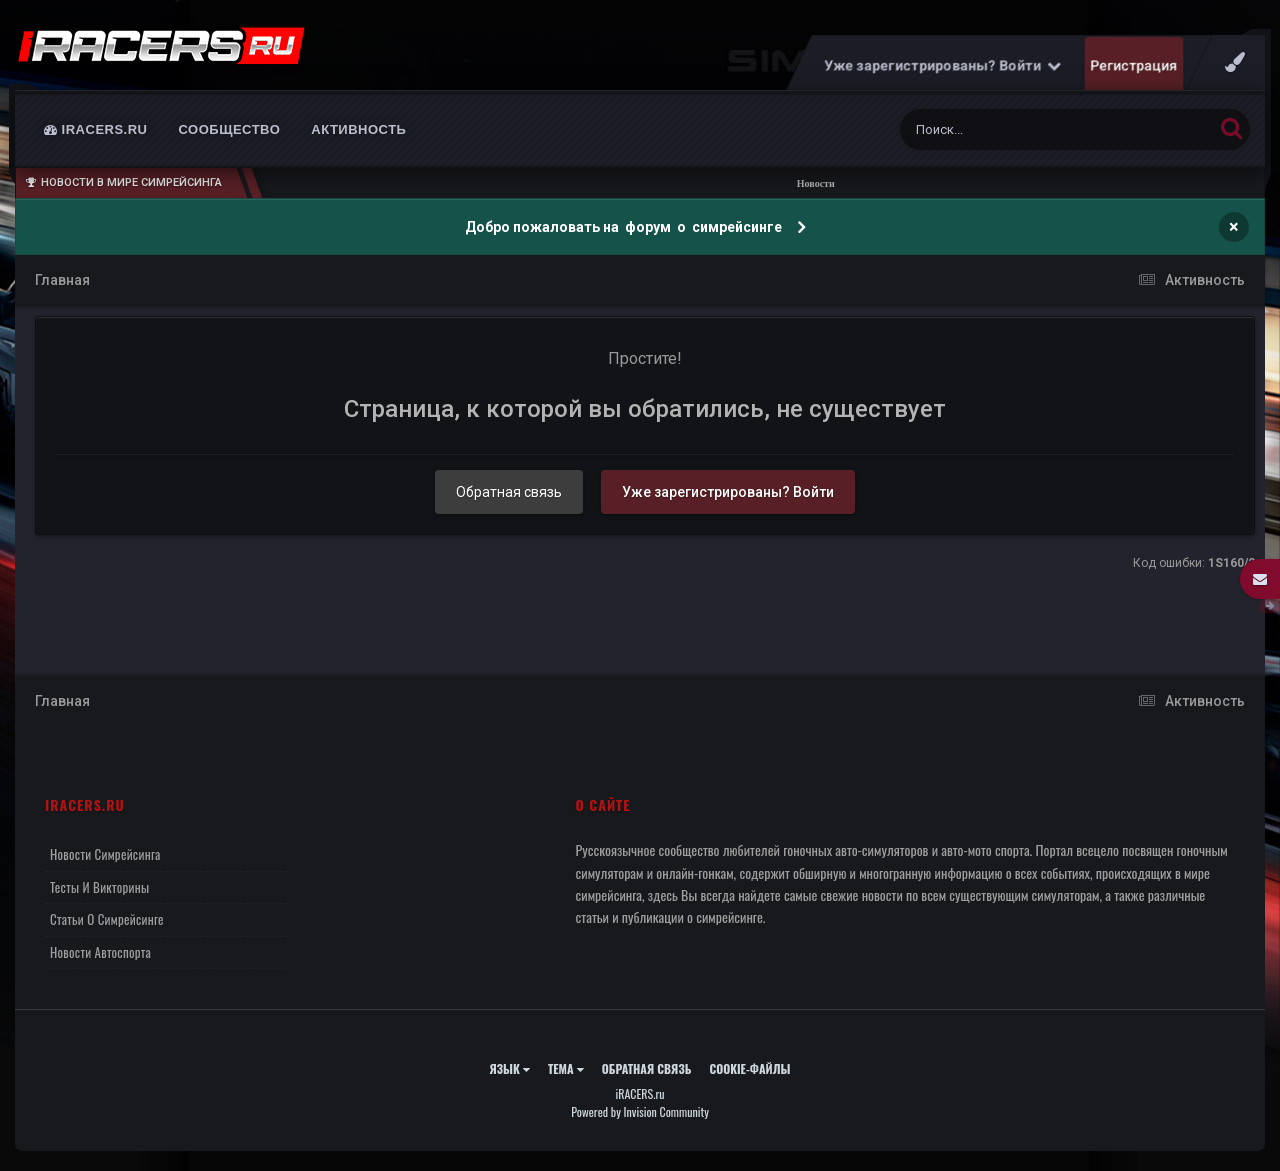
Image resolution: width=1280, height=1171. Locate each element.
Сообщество (230, 129)
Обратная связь (509, 492)
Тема (566, 1068)
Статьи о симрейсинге (107, 919)
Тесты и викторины (99, 887)
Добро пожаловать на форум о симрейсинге (625, 227)
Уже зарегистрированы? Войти (943, 65)
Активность (358, 129)
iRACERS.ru (96, 129)
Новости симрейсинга (105, 854)
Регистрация (1134, 65)
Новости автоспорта (100, 952)
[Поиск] (1019, 129)
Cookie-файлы (749, 1068)
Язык (509, 1068)
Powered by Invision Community (640, 1111)
